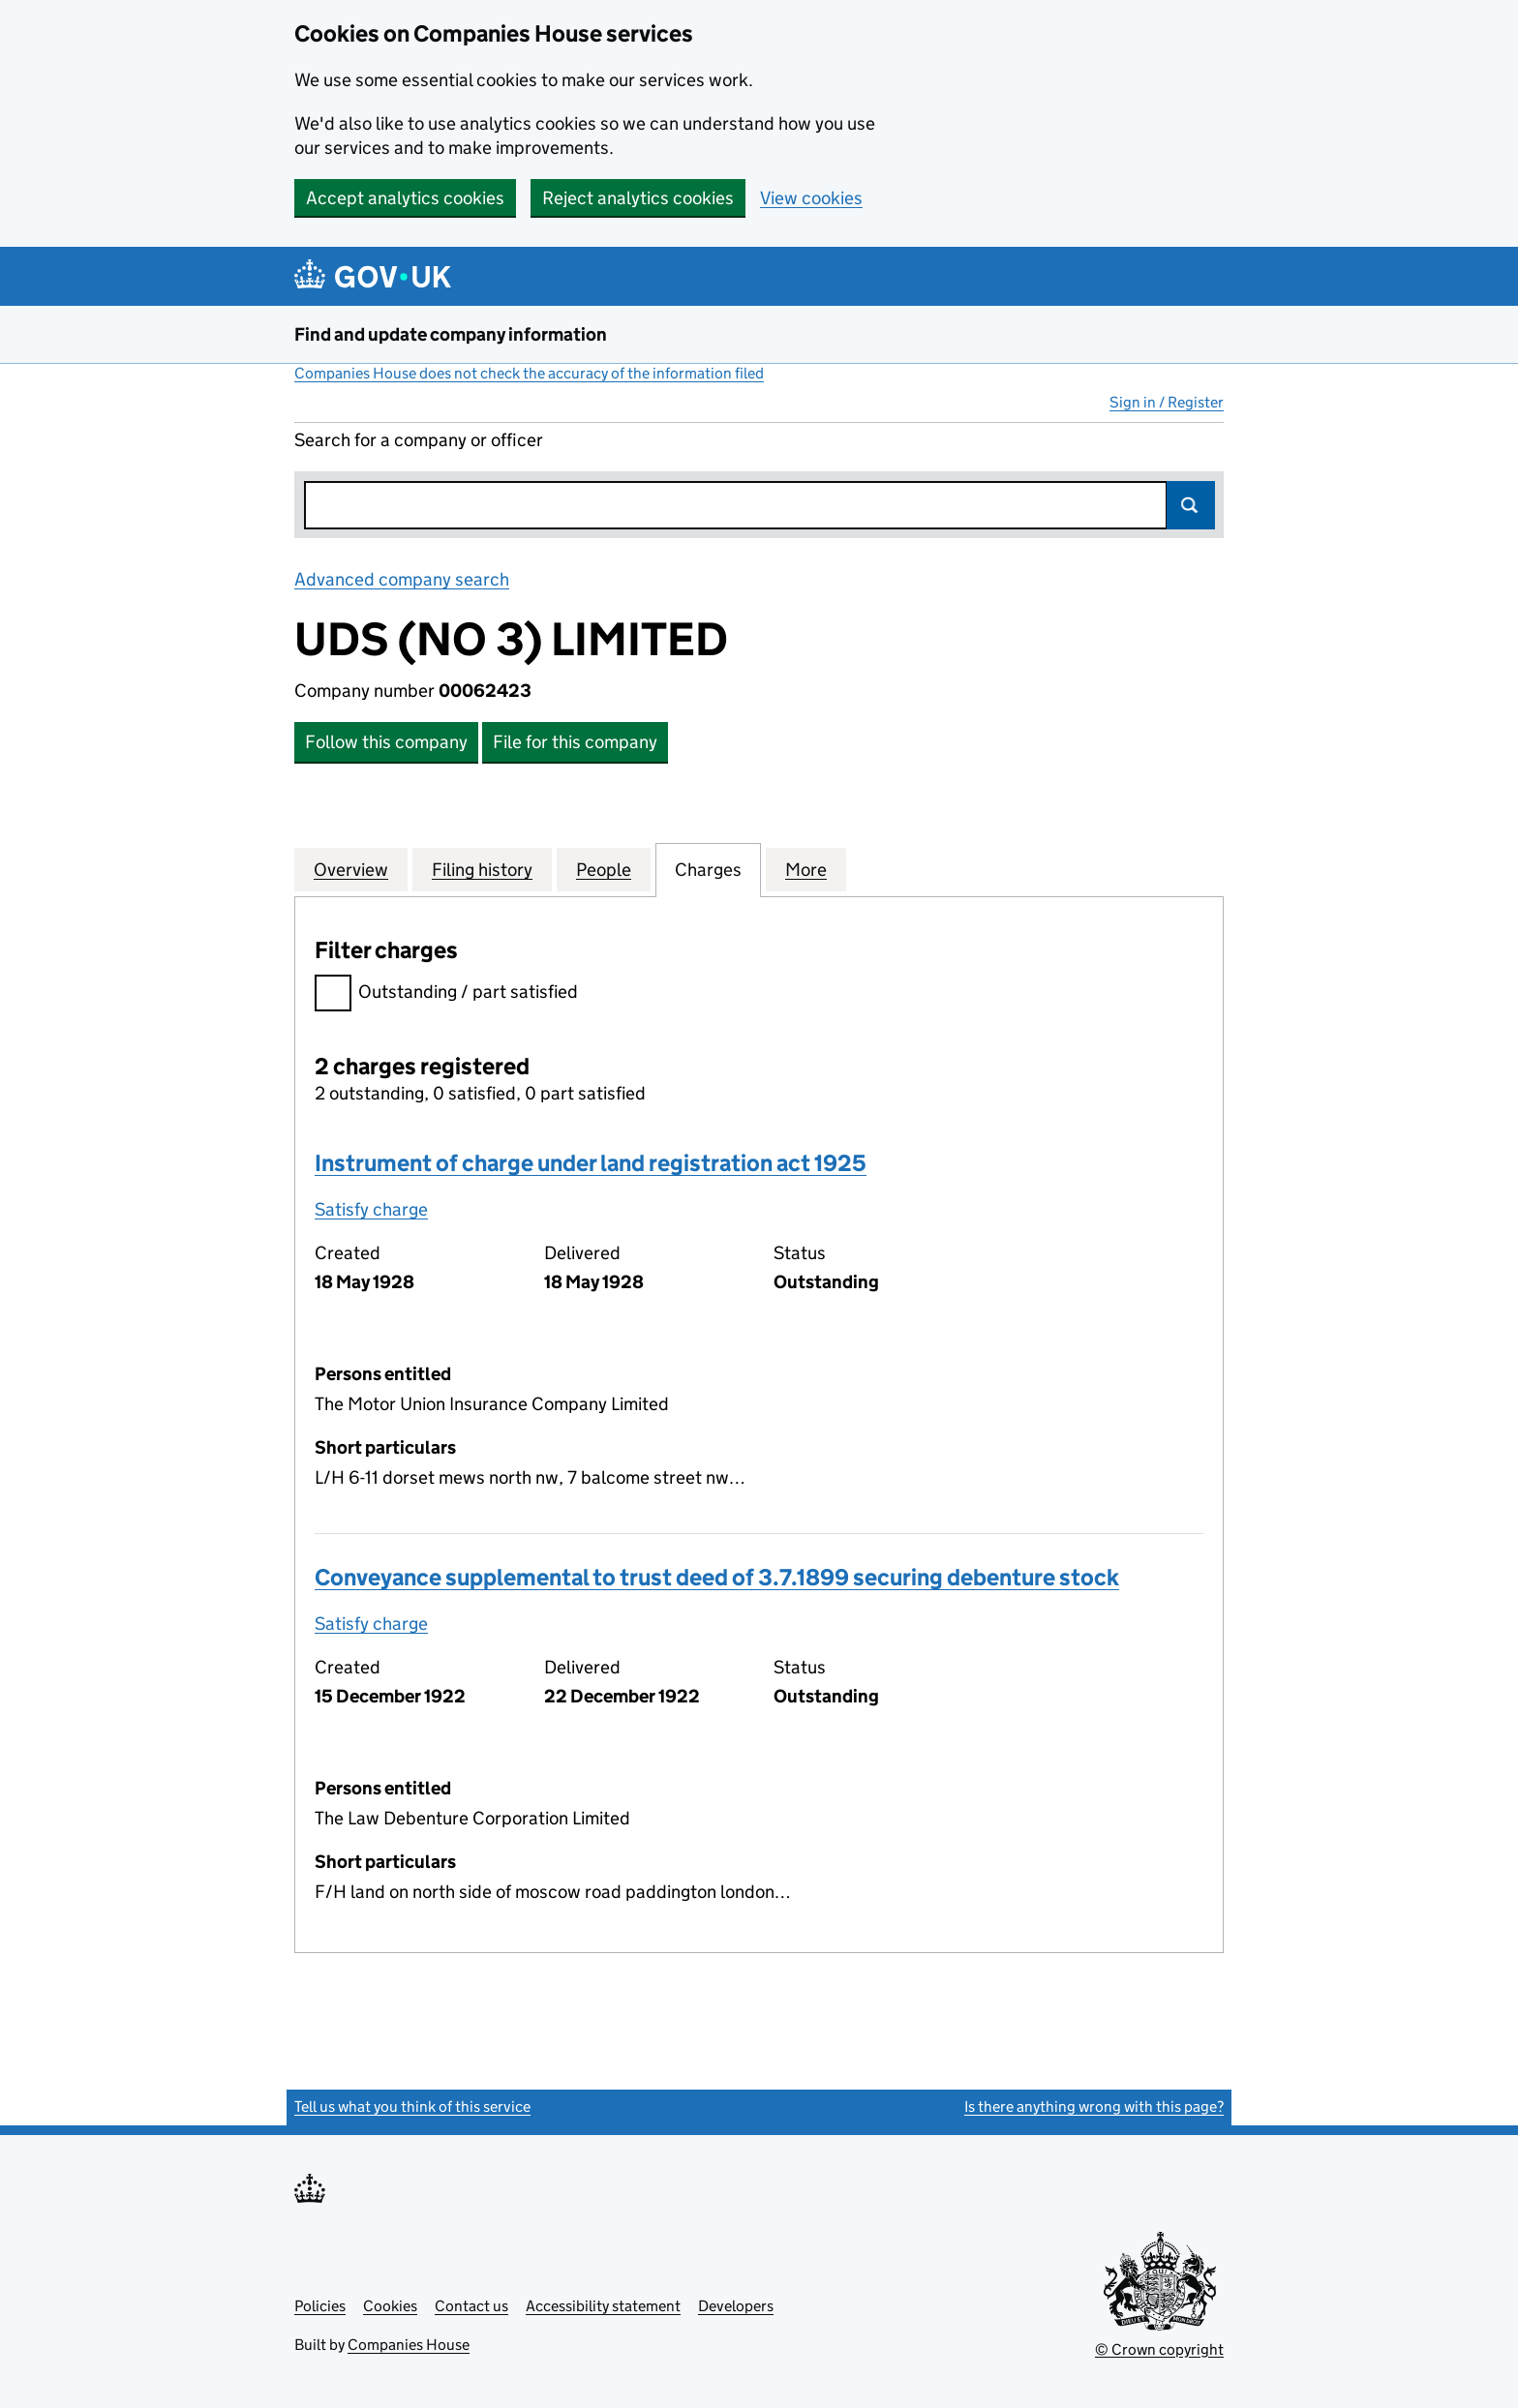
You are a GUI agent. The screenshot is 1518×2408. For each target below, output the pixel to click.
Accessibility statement (603, 2306)
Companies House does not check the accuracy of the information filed (529, 373)
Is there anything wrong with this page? (1094, 2106)
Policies (320, 2306)
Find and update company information (450, 334)
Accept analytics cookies (405, 198)
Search (1191, 505)
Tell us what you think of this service (412, 2106)
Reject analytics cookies (638, 198)
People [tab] (603, 869)
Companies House (409, 2344)
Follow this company (386, 742)
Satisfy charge (371, 1209)
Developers (736, 2306)
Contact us (471, 2306)
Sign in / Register (1166, 402)
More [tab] (806, 869)
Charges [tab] (708, 869)
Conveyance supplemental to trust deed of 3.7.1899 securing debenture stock (717, 1577)
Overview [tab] (351, 869)
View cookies (811, 198)
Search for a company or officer (418, 440)
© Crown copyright (1159, 2349)
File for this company (575, 742)
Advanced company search (401, 579)
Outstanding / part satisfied (446, 994)
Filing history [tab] (482, 869)
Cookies (390, 2306)
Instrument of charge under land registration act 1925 (590, 1163)
